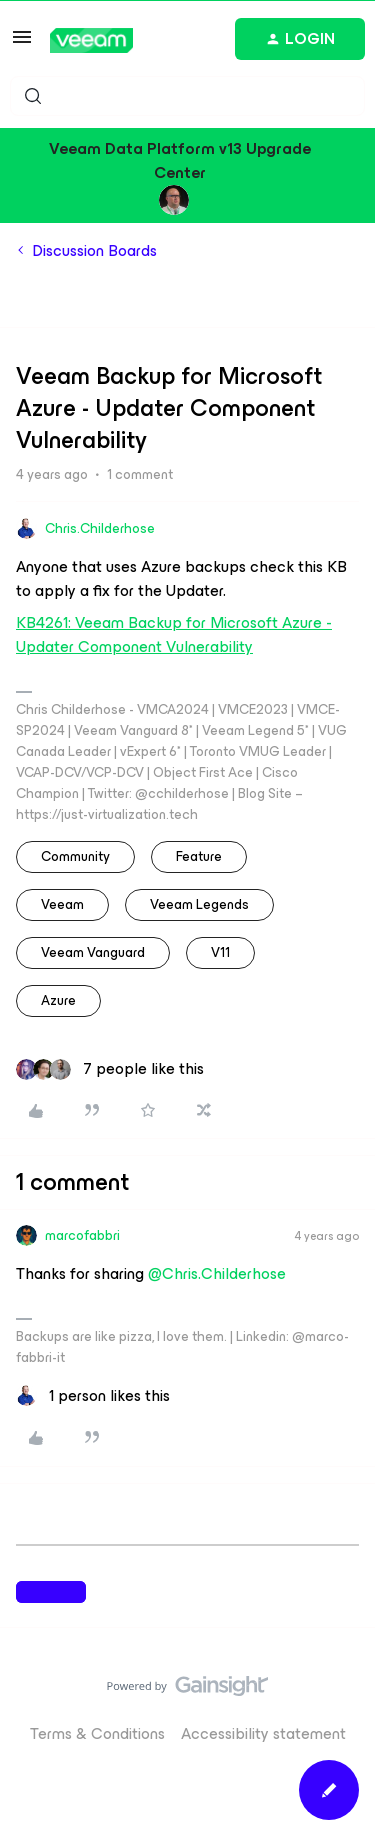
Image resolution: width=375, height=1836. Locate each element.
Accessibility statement (263, 1733)
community (75, 856)
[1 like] (93, 1396)
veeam (62, 904)
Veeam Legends (199, 904)
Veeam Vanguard (93, 952)
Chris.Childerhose (100, 528)
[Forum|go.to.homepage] (91, 40)
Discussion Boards (94, 251)
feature (199, 856)
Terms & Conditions (97, 1733)
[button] (22, 43)
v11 (220, 952)
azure (58, 1000)
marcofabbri (82, 1235)
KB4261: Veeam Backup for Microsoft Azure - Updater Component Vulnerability (174, 634)
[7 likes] (110, 1069)
